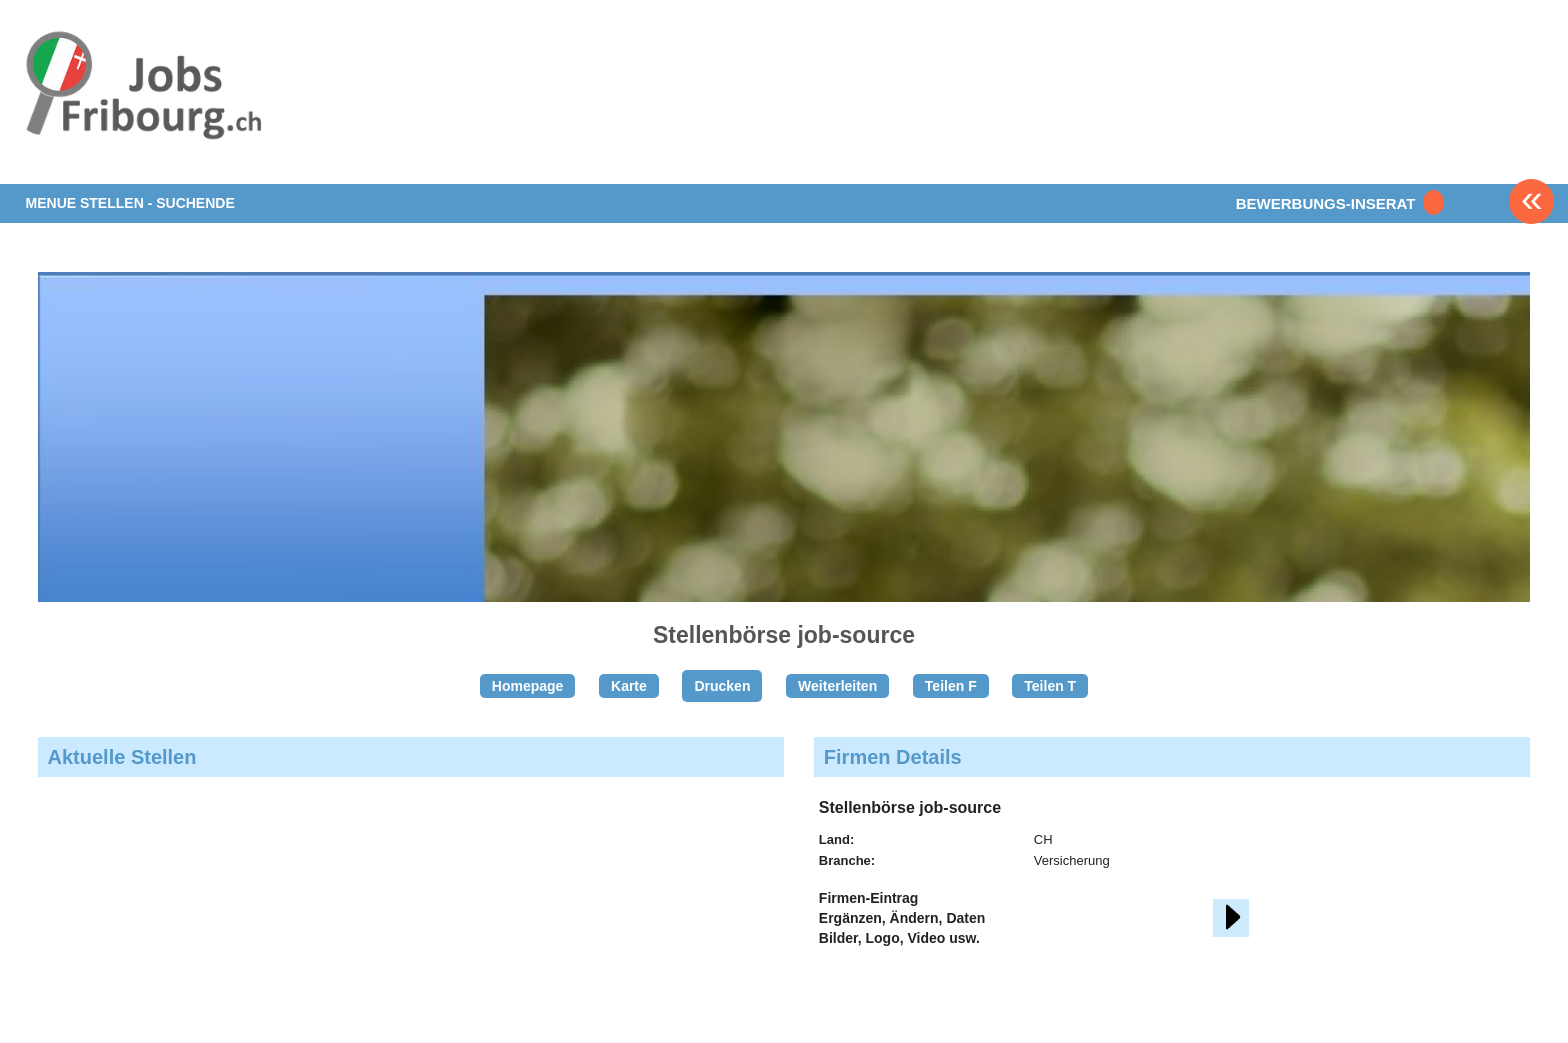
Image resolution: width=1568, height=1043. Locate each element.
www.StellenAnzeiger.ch (144, 104)
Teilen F (951, 686)
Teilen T (1050, 686)
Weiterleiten (837, 686)
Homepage (528, 686)
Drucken (722, 686)
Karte (629, 686)
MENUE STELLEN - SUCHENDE (130, 203)
